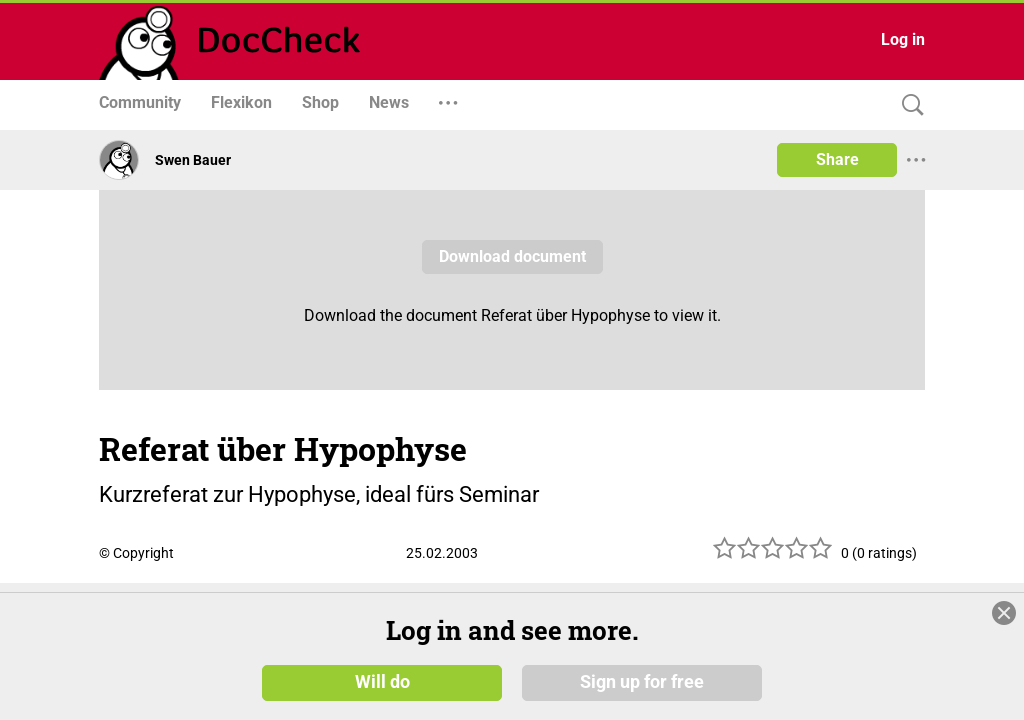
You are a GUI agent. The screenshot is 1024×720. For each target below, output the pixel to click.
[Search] (908, 105)
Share (837, 159)
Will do (382, 682)
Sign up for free (642, 682)
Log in (903, 39)
